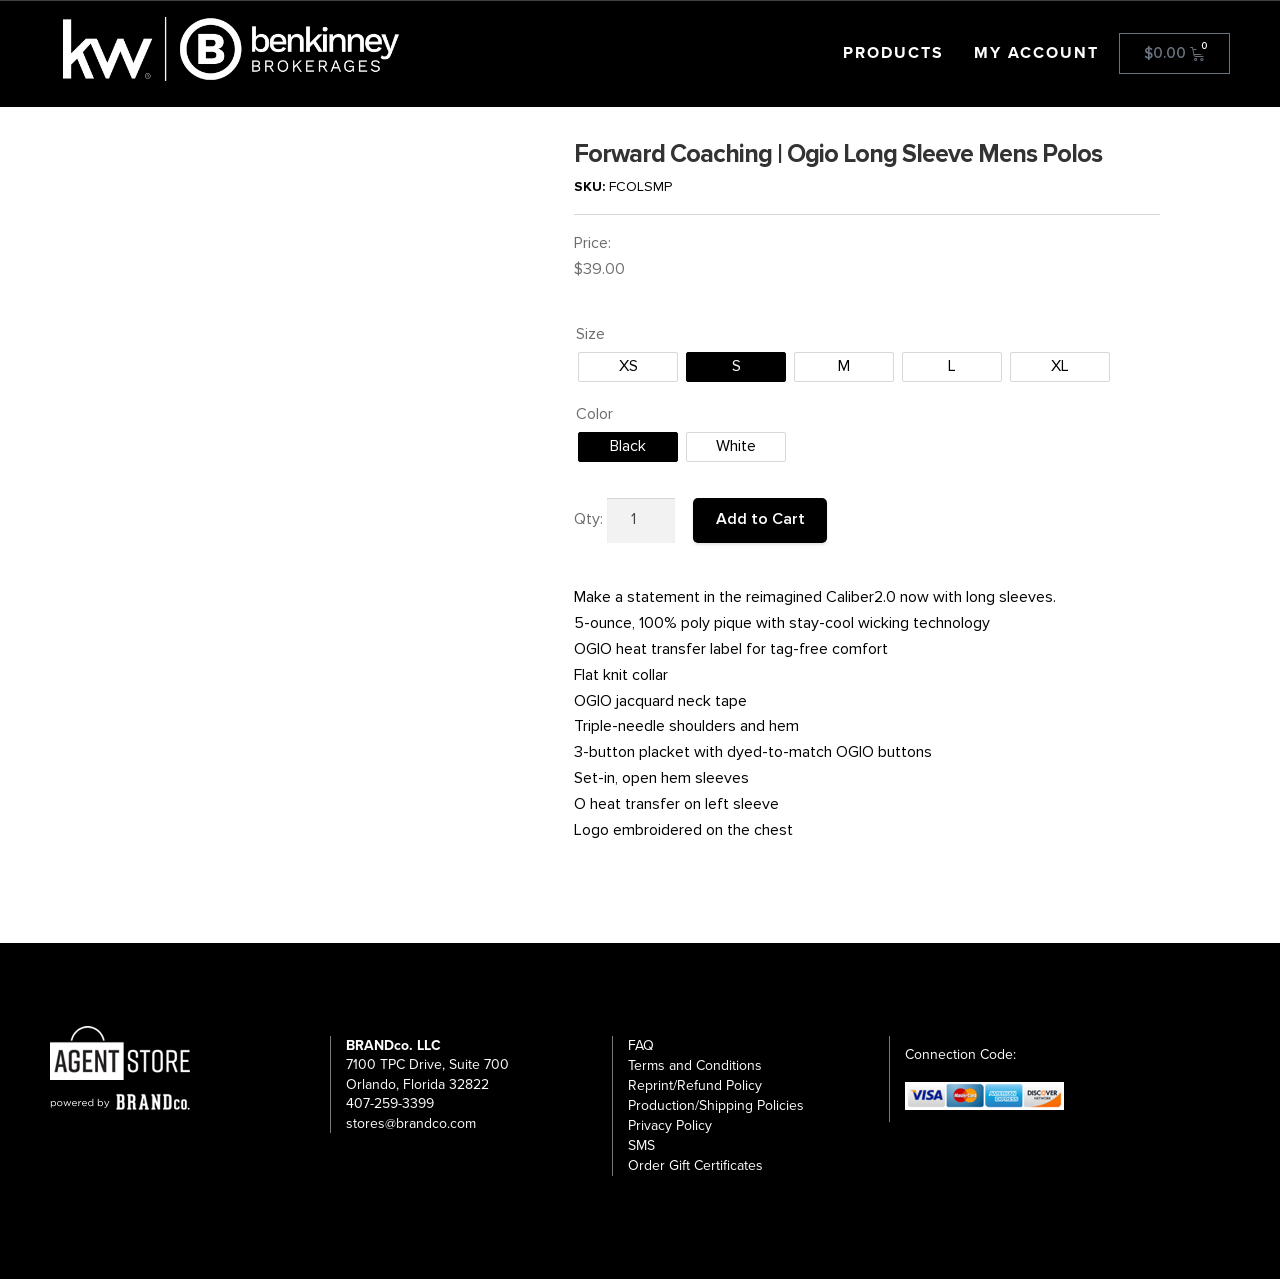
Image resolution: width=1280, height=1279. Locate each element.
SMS (641, 1145)
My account (1036, 53)
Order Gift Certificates (695, 1165)
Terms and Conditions (695, 1065)
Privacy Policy (670, 1125)
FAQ (641, 1045)
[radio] (628, 367)
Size (590, 334)
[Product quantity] (641, 521)
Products (893, 53)
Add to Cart (760, 519)
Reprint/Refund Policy (695, 1085)
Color (594, 414)
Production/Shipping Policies (716, 1105)
